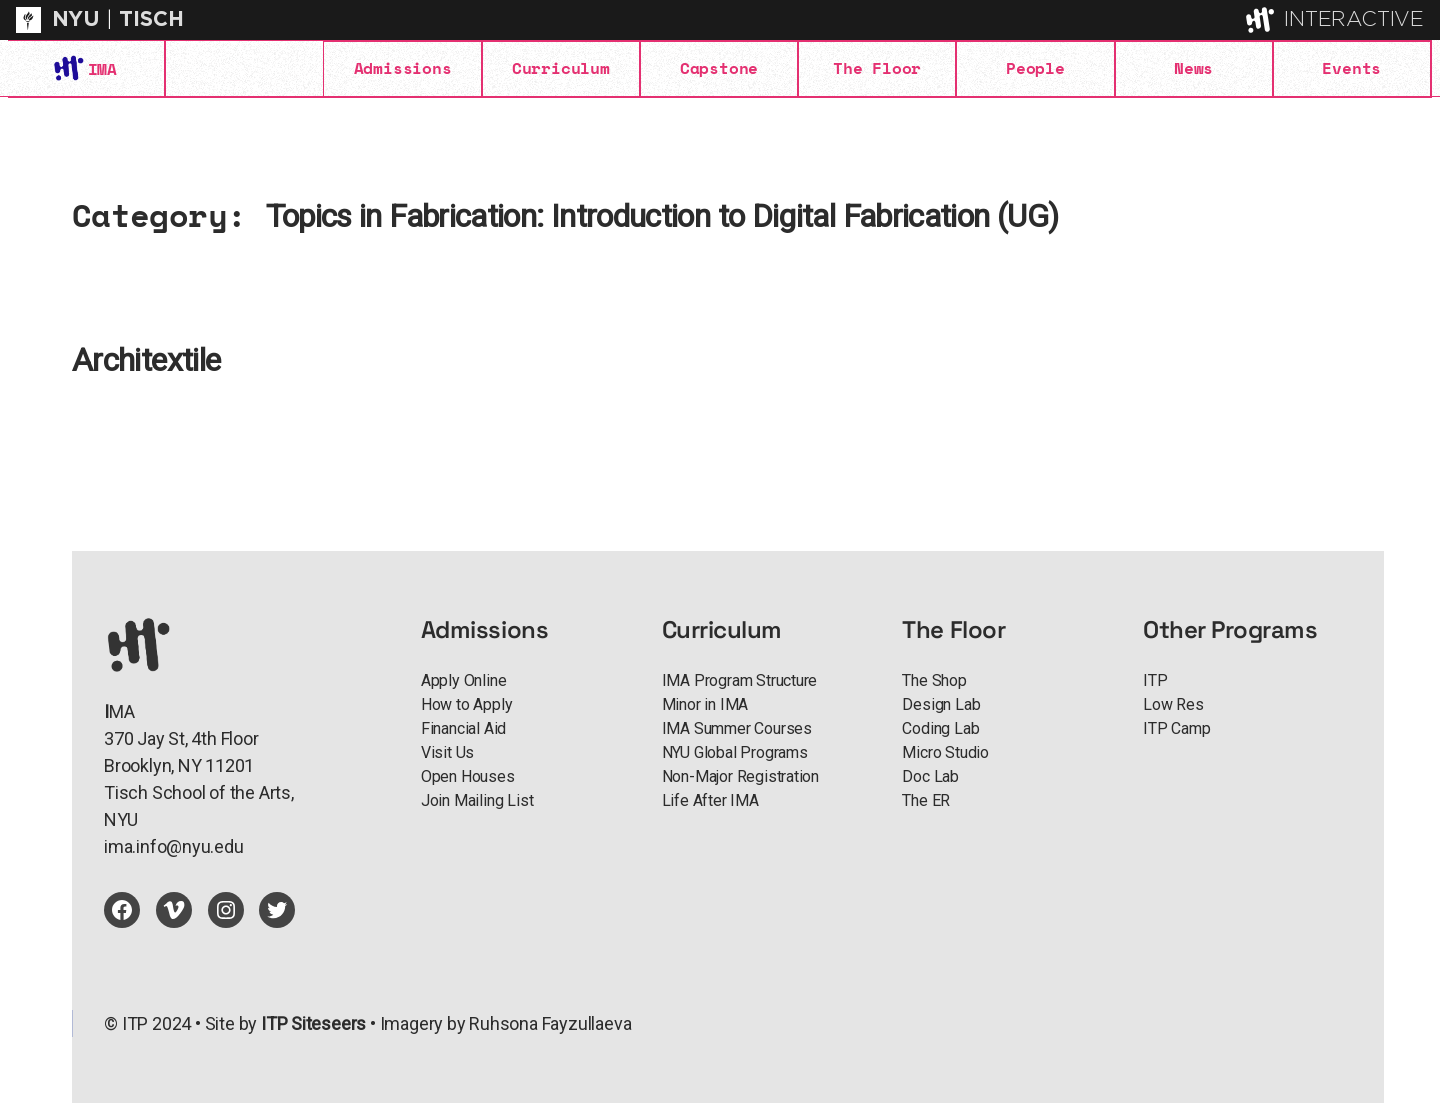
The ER (926, 800)
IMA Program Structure (740, 680)
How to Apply (467, 704)
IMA (102, 69)
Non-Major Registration (740, 776)
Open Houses (468, 776)
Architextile (146, 360)
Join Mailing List (477, 800)
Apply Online (464, 680)
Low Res (1173, 704)
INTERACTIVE (1354, 20)
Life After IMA (710, 800)
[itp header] (720, 20)
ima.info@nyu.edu (174, 846)
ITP (1155, 680)
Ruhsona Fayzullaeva (550, 1023)
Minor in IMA (705, 704)
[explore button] (1262, 19)
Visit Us (447, 752)
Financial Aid (463, 728)
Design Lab (941, 704)
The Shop (934, 680)
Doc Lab (930, 776)
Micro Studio (945, 752)
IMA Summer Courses (737, 728)
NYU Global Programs (735, 752)
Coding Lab (940, 728)
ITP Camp (1176, 728)
